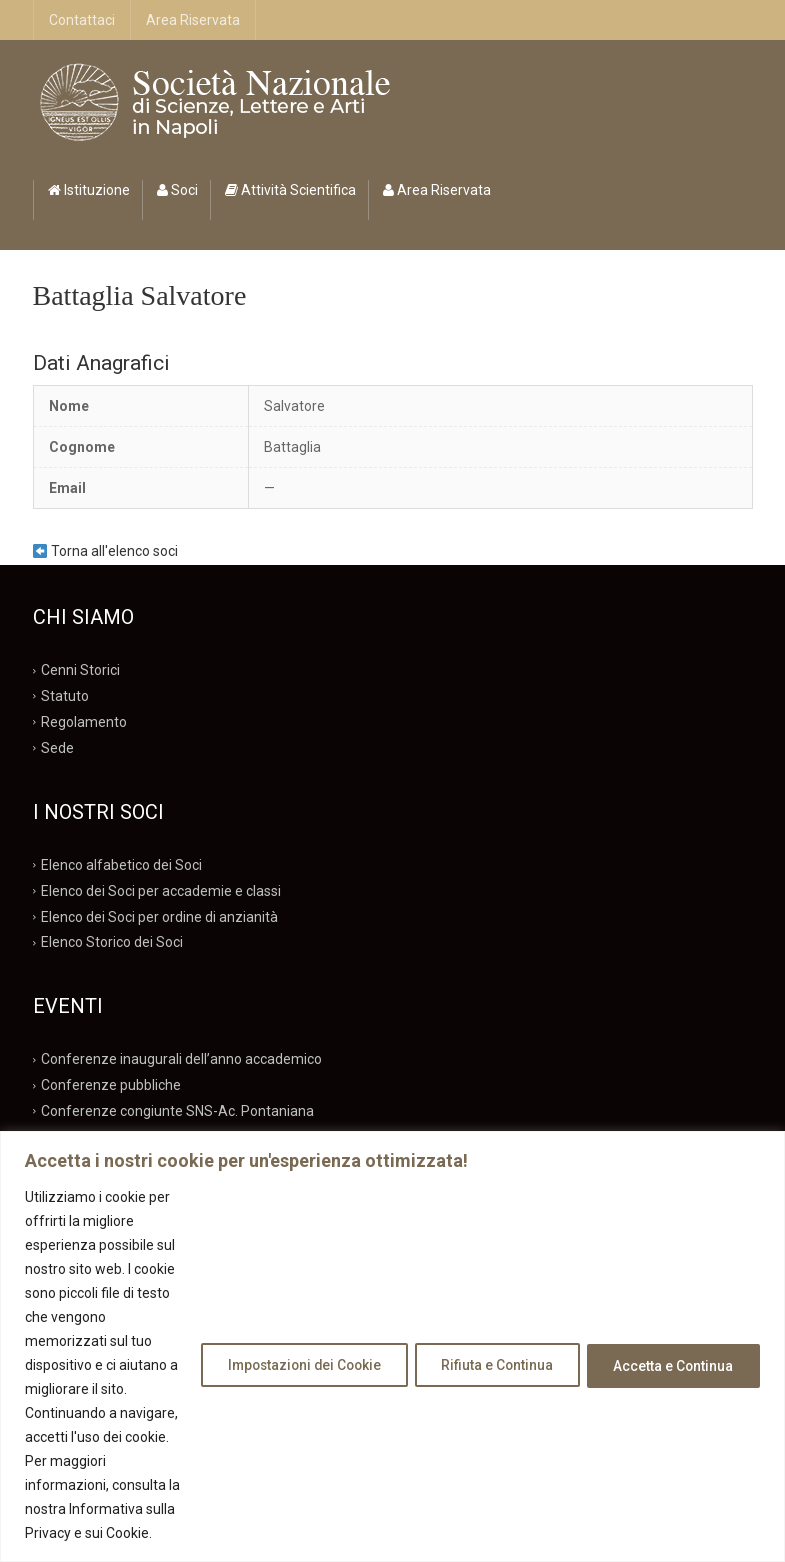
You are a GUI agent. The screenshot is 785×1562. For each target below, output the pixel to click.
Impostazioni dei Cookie (285, 1329)
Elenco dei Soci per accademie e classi (161, 890)
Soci (177, 190)
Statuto (65, 696)
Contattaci (82, 20)
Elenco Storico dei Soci (112, 942)
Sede (57, 748)
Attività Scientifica (290, 190)
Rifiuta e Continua (487, 1329)
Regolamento (84, 722)
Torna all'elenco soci (105, 551)
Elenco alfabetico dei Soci (121, 865)
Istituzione (89, 190)
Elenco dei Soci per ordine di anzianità (159, 916)
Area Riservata (193, 20)
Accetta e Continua (670, 1329)
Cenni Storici (80, 670)
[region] (392, 1310)
